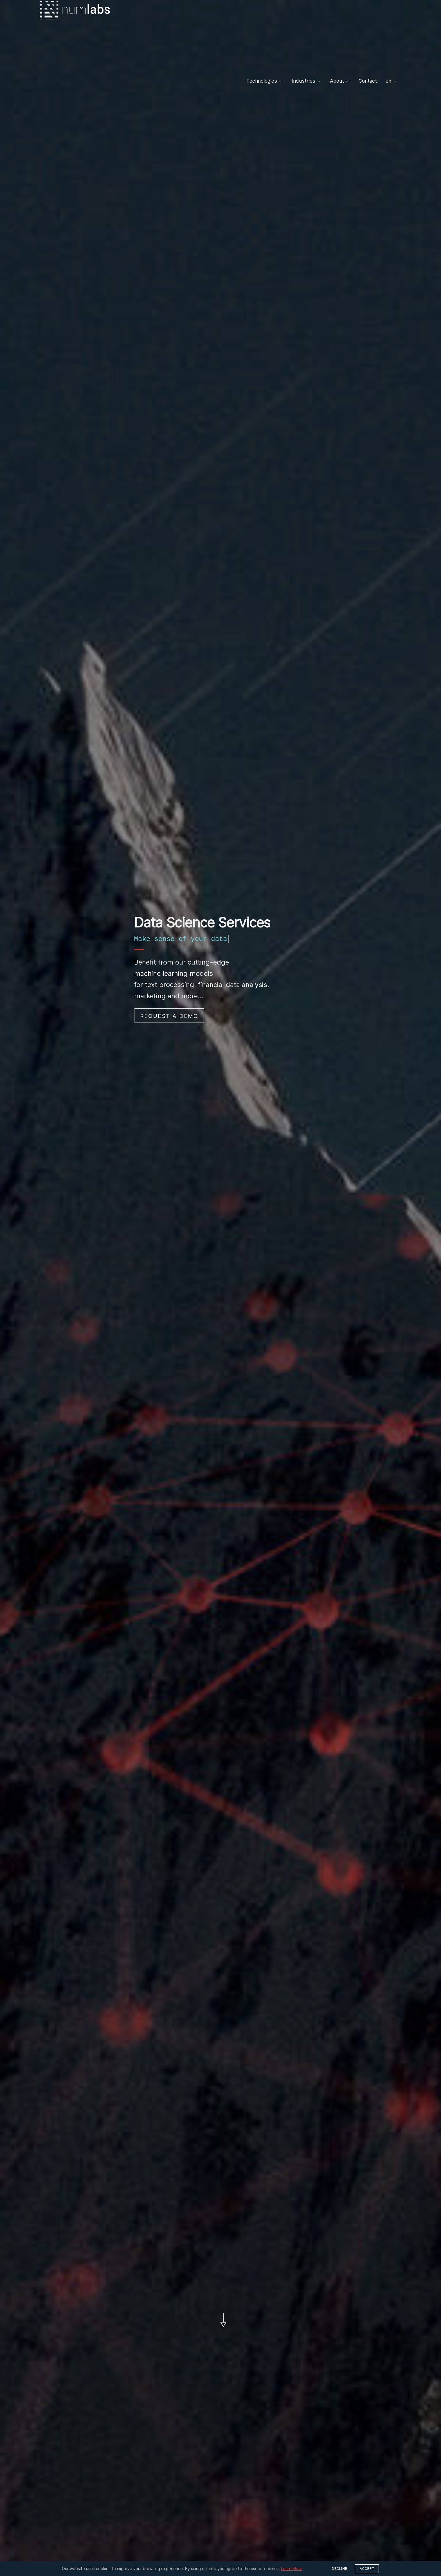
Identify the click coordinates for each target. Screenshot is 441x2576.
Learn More (291, 2568)
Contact (368, 81)
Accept (367, 2568)
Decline (339, 2568)
